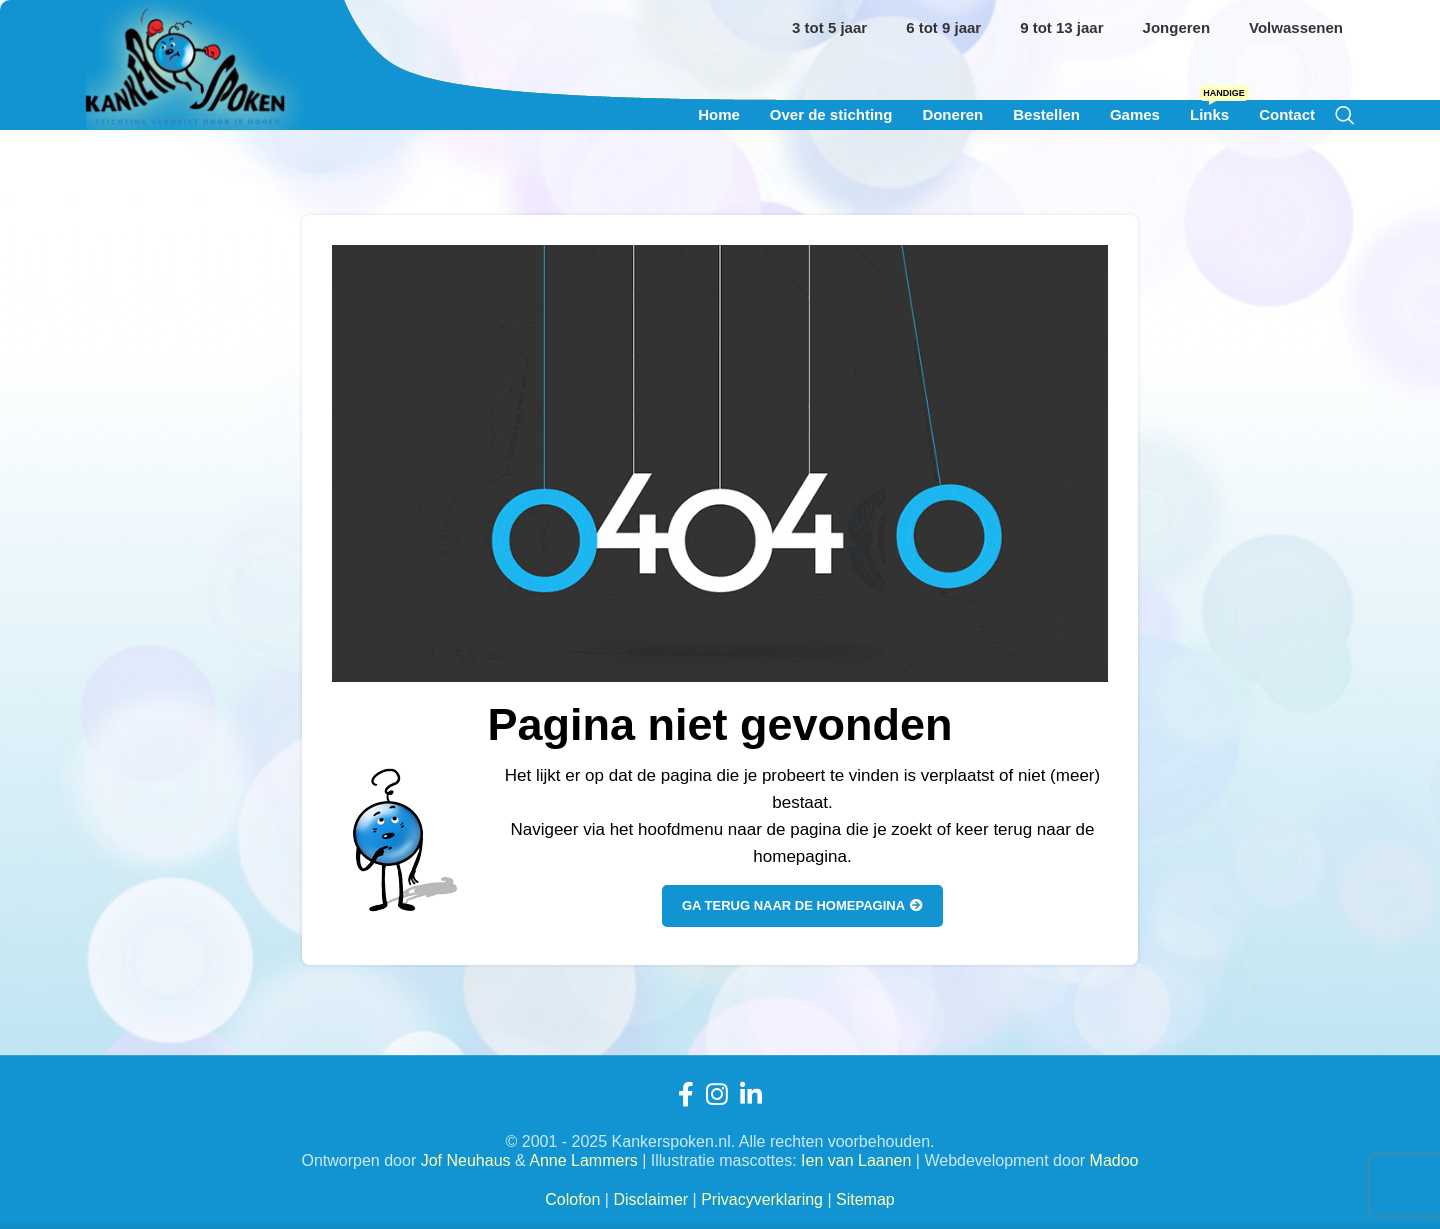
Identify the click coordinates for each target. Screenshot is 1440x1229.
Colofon (572, 1199)
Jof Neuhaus (466, 1160)
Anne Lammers (583, 1160)
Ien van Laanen (856, 1160)
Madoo (1114, 1160)
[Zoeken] (1345, 115)
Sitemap (865, 1199)
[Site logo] (195, 113)
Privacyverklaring (762, 1199)
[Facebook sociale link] (686, 1094)
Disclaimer (650, 1199)
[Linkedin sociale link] (751, 1094)
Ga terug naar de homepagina (802, 905)
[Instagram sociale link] (717, 1094)
